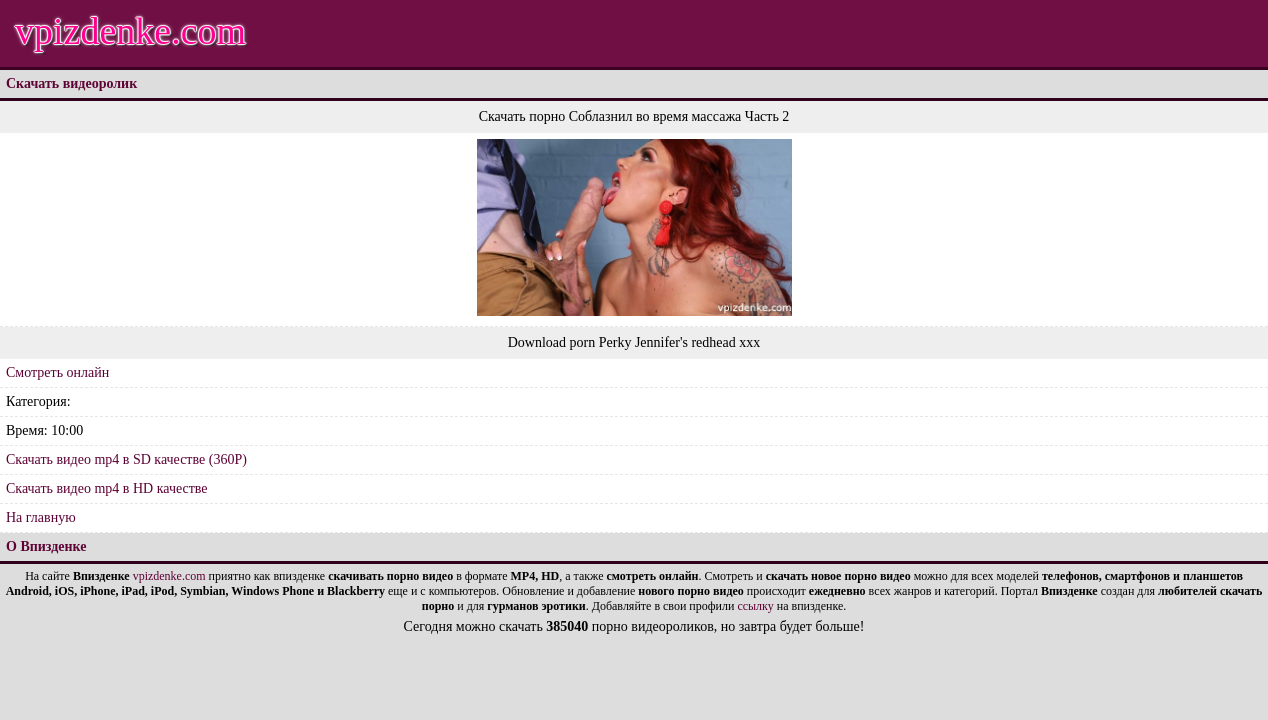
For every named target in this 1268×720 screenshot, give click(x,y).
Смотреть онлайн (57, 372)
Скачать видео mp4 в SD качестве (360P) (126, 459)
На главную (41, 517)
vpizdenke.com (130, 31)
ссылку (755, 606)
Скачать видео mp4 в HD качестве (107, 488)
